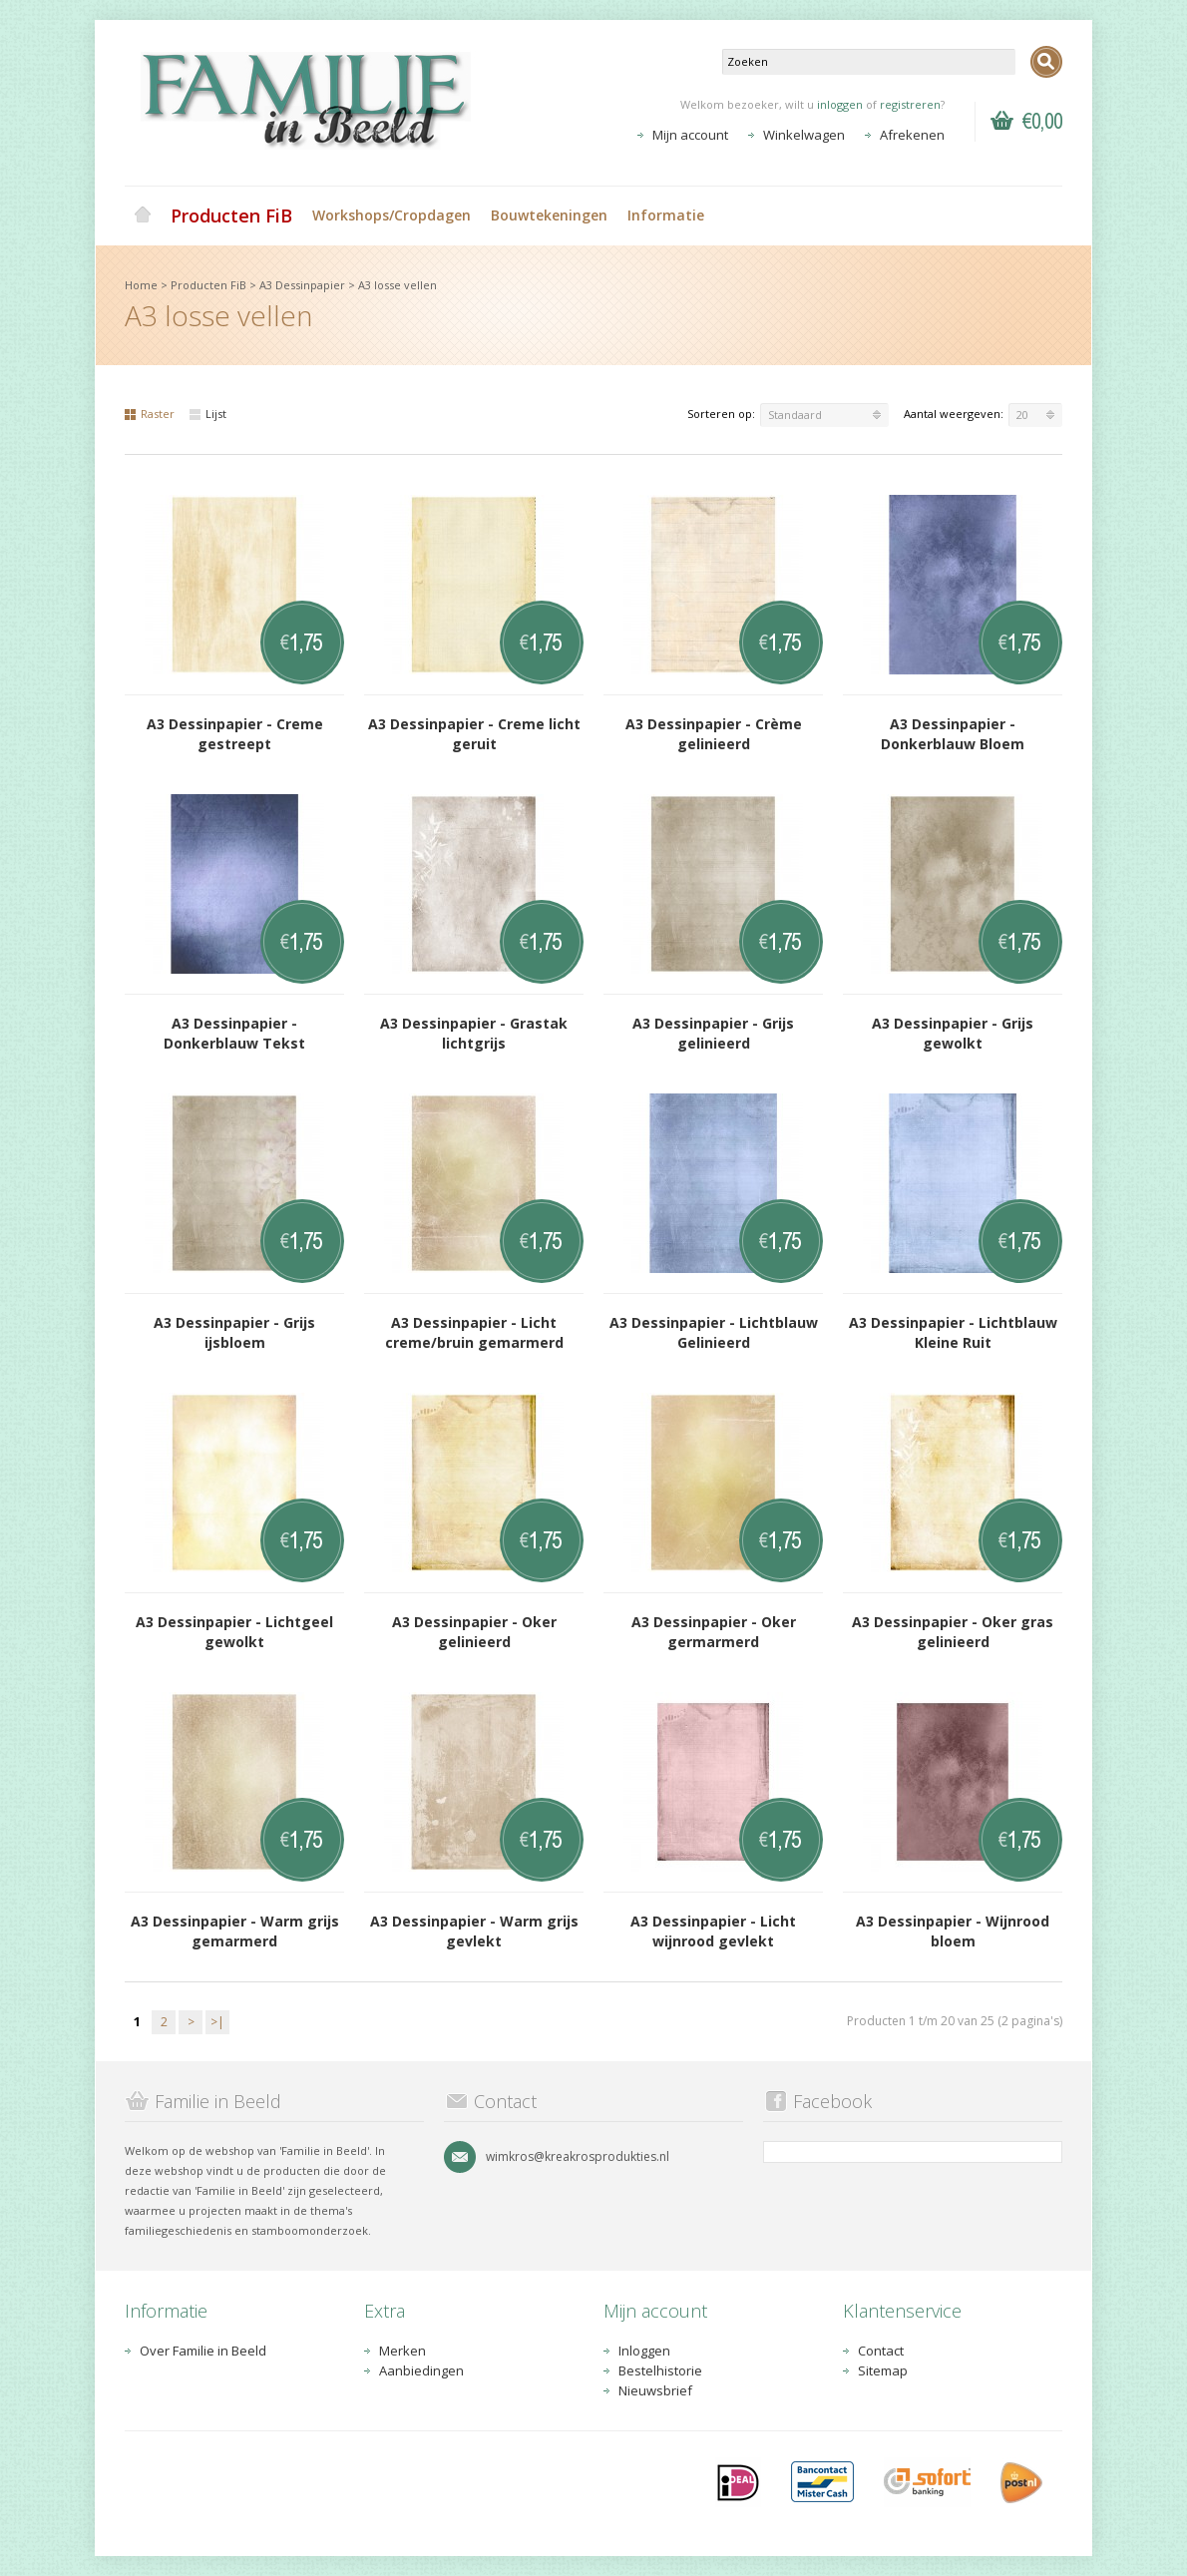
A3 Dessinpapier (302, 284)
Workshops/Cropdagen (391, 215)
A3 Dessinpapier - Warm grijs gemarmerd (235, 1931)
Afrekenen (912, 135)
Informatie (665, 215)
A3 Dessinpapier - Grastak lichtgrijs (474, 1033)
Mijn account (690, 135)
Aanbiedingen (421, 2370)
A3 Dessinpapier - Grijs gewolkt (952, 1033)
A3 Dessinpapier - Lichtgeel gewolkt (234, 1631)
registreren (910, 104)
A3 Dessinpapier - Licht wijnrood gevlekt (713, 1931)
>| (217, 2021)
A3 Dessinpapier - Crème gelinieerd (713, 733)
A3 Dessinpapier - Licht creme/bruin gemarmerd (474, 1332)
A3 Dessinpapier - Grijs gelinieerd (713, 1033)
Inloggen (644, 2351)
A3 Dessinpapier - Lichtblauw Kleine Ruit (953, 1332)
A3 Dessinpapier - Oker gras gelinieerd (952, 1631)
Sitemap (883, 2370)
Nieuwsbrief (655, 2390)
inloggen (840, 104)
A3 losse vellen (397, 284)
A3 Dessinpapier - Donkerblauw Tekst (234, 1033)
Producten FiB (231, 215)
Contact (881, 2351)
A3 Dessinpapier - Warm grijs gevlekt (474, 1931)
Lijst (208, 413)
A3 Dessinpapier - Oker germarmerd (713, 1631)
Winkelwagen (804, 135)
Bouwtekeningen (549, 215)
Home (143, 215)
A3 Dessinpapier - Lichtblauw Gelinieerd (713, 1332)
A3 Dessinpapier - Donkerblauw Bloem (952, 733)
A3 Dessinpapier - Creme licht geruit (474, 733)
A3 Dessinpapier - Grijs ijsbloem (234, 1332)
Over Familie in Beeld (203, 2351)
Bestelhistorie (660, 2370)
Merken (402, 2351)
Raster (150, 413)
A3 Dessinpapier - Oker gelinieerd (474, 1631)
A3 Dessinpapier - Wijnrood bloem (952, 1931)
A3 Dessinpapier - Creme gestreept (235, 733)
